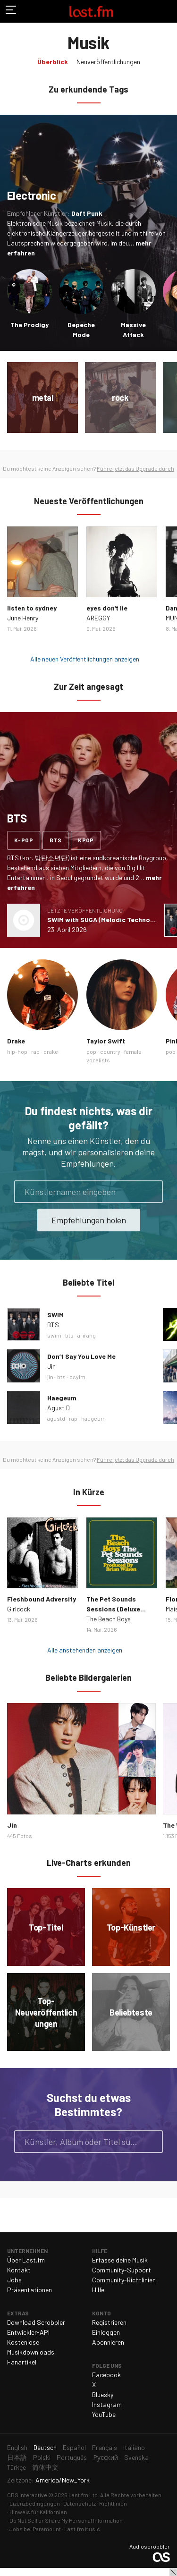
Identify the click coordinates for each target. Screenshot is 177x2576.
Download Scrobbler (36, 2322)
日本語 (17, 2457)
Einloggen (106, 2332)
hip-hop (17, 1051)
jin (50, 1376)
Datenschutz (79, 2503)
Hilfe (98, 2290)
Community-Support (121, 2270)
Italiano (134, 2447)
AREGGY (98, 618)
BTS (53, 1325)
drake (50, 1051)
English (17, 2447)
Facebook (106, 2375)
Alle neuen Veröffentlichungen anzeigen (84, 659)
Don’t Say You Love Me (81, 1356)
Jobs (14, 2280)
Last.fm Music (82, 2528)
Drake (16, 1041)
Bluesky (102, 2394)
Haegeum (61, 1398)
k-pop (23, 840)
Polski (42, 2457)
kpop (86, 840)
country (110, 1051)
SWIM (55, 1315)
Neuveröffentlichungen (108, 62)
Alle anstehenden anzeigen (84, 1650)
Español (74, 2447)
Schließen (173, 2572)
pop (91, 1051)
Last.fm (91, 11)
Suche (151, 2141)
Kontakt (19, 2270)
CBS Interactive (27, 2494)
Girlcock (18, 1609)
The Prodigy (29, 325)
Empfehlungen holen (88, 1220)
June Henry (22, 618)
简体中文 (45, 2467)
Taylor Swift (105, 1041)
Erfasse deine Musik (120, 2260)
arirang (86, 1335)
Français (104, 2447)
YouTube (104, 2414)
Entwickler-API (28, 2332)
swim (54, 1335)
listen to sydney (32, 608)
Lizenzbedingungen (34, 2503)
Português (72, 2457)
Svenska (136, 2457)
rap (35, 1051)
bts (55, 840)
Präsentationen (29, 2290)
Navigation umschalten (11, 11)
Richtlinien (113, 2503)
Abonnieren (108, 2342)
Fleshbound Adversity (41, 1599)
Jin (51, 1366)
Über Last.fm (26, 2260)
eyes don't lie (106, 608)
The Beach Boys (108, 1619)
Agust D (58, 1408)
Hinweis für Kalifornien (38, 2511)
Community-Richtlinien (124, 2280)
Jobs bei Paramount (35, 2528)
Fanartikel (21, 2362)
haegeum (93, 1418)
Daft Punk (86, 213)
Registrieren (109, 2322)
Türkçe (16, 2467)
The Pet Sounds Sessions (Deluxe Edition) (113, 1609)
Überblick (52, 62)
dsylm (77, 1376)
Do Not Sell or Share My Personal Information (66, 2520)
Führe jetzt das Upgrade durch (135, 468)
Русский (105, 2457)
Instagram (107, 2404)
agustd (56, 1418)
